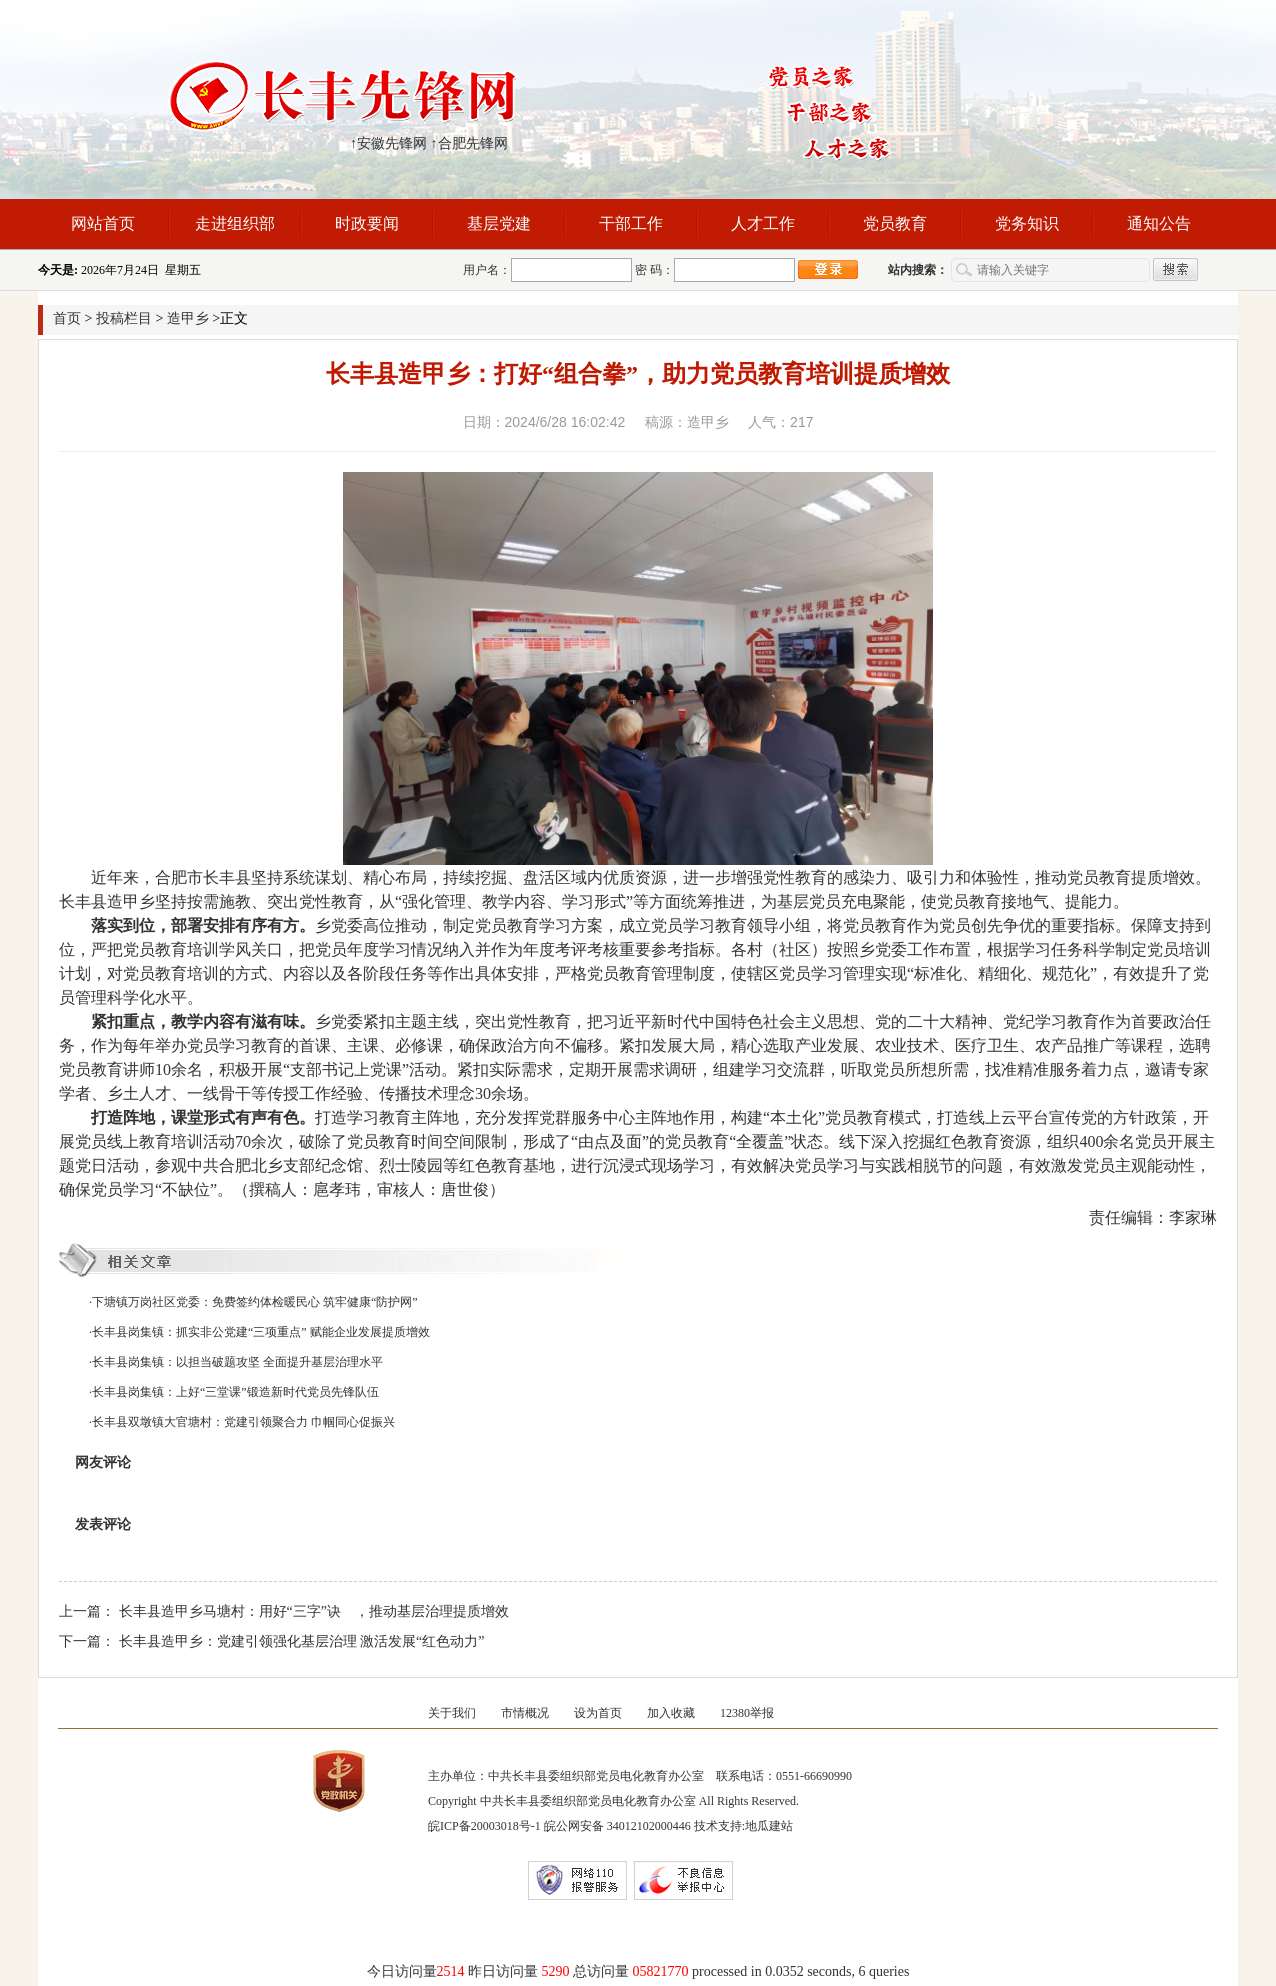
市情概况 (525, 1713)
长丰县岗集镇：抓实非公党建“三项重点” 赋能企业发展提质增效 (261, 1332)
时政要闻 (367, 223)
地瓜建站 (769, 1826)
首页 (67, 318)
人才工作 (763, 223)
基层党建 (499, 223)
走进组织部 (235, 223)
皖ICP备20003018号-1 (484, 1826)
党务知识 (1027, 223)
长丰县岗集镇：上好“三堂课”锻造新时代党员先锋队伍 (235, 1392)
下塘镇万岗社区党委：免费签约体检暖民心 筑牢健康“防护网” (255, 1302)
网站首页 (103, 223)
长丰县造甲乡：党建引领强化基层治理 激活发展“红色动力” (302, 1641)
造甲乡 (188, 318)
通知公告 (1159, 223)
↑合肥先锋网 (469, 143)
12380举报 (747, 1713)
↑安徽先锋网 (388, 143)
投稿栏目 (124, 318)
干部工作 (631, 223)
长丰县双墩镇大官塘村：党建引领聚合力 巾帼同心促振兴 (243, 1422)
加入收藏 (671, 1713)
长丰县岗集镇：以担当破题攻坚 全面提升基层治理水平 (237, 1362)
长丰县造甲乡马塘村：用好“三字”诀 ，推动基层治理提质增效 (314, 1611)
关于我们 (452, 1713)
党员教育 (895, 223)
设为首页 (598, 1713)
